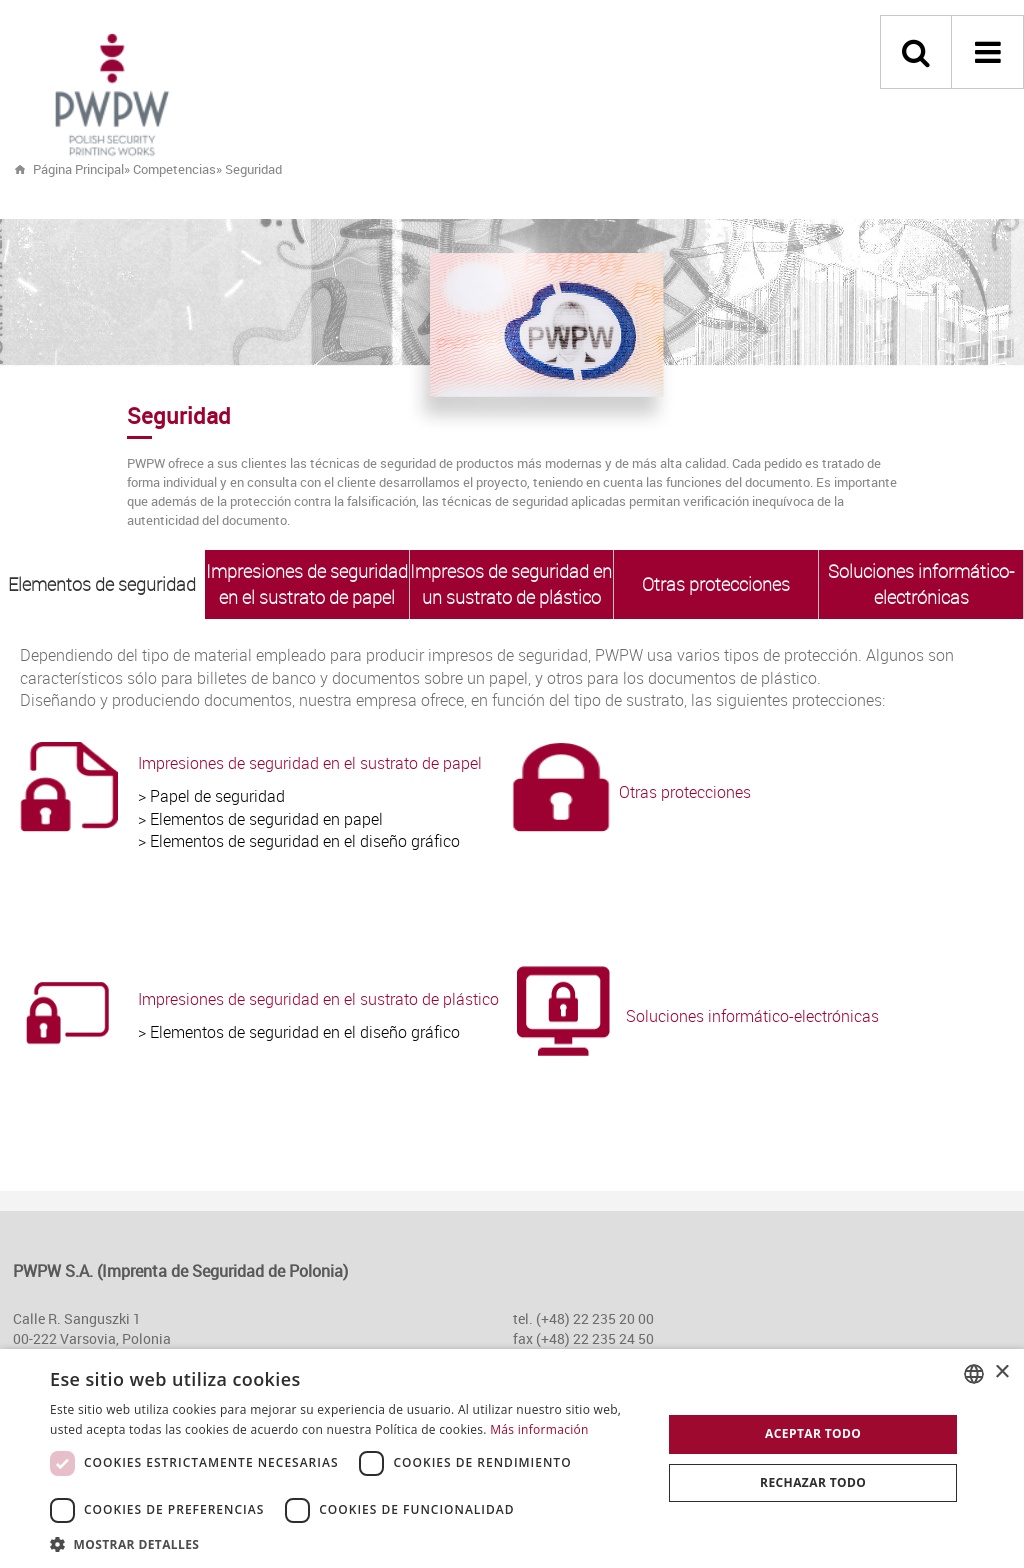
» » (203, 169)
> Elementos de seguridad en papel (260, 819)
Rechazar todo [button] (813, 1482)
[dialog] (512, 1458)
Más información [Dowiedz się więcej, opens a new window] (539, 1429)
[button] (347, 1543)
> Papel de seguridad (211, 796)
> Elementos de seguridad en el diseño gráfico (299, 841)
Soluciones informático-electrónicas (752, 1016)
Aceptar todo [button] (813, 1433)
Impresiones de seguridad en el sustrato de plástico (318, 999)
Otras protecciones (685, 792)
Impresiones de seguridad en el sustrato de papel (310, 763)
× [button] (1001, 1372)
